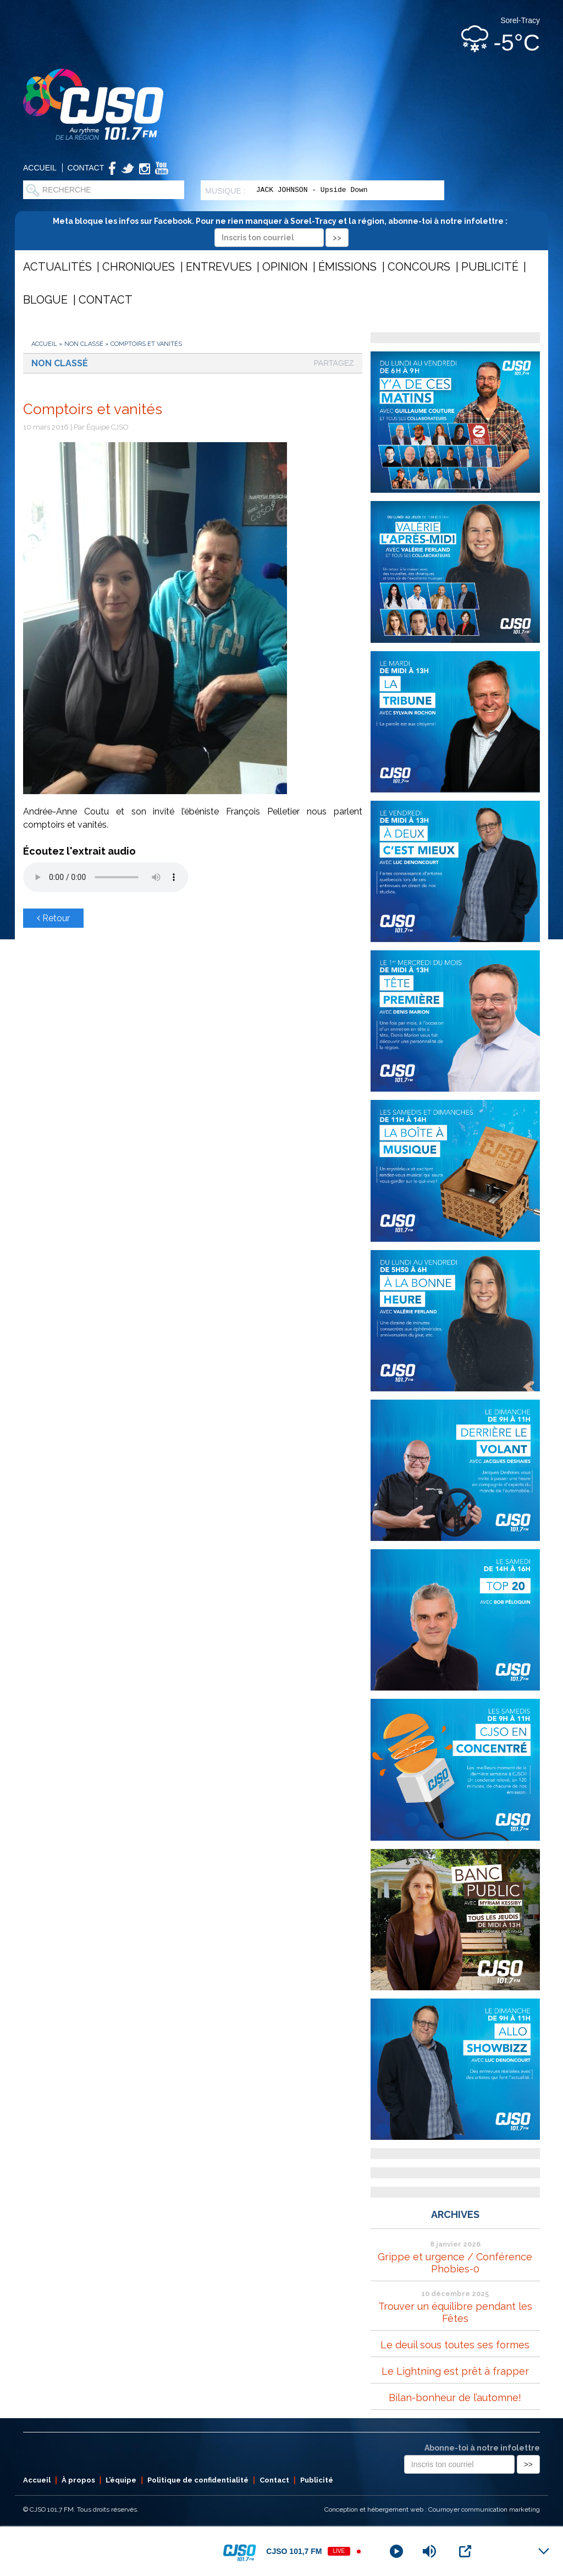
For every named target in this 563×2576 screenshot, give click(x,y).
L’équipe (121, 2480)
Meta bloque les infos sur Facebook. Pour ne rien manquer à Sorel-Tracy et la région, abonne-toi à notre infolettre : (282, 229)
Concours (419, 266)
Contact (86, 167)
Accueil (40, 167)
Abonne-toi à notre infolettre (482, 2447)
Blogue (45, 299)
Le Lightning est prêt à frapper (455, 2371)
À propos (78, 2480)
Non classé (83, 344)
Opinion (285, 266)
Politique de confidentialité (198, 2480)
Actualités (57, 266)
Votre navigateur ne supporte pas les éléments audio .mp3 (105, 877)
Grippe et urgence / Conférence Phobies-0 (455, 2263)
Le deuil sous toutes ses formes (454, 2345)
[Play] (396, 2551)
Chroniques (138, 266)
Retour (53, 918)
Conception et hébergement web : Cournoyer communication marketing (432, 2509)
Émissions (347, 266)
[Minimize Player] (544, 2551)
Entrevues (219, 266)
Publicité (489, 266)
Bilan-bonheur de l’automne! (455, 2397)
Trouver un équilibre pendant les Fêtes (455, 2312)
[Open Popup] (465, 2551)
